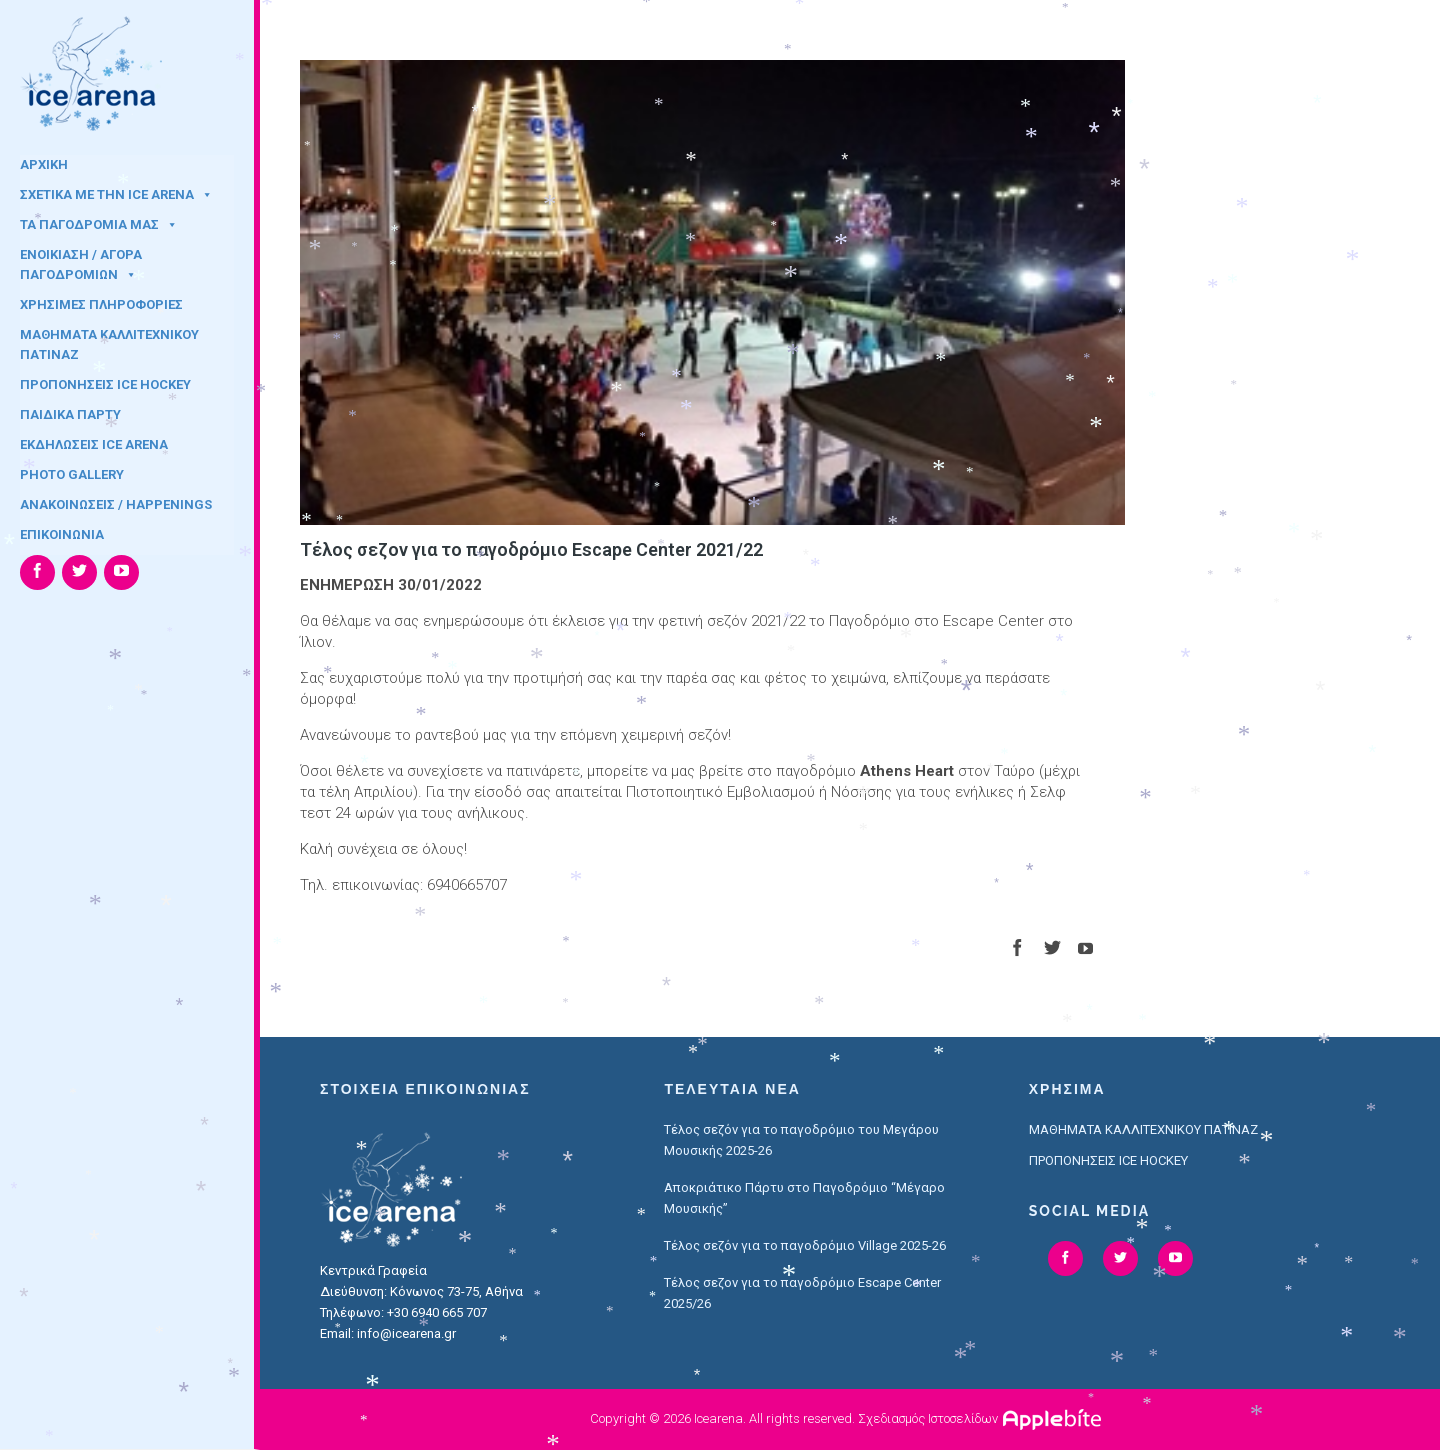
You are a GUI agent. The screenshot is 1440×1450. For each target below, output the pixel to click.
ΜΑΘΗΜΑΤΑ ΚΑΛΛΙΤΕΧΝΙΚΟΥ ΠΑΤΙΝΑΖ (109, 341)
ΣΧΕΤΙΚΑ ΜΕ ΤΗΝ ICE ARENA (116, 194)
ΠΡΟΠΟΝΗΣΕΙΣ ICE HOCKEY (105, 384)
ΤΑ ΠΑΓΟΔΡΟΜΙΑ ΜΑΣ (99, 224)
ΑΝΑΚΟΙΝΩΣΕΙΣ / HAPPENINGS (116, 504)
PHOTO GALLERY (72, 474)
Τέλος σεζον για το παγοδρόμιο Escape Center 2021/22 (531, 549)
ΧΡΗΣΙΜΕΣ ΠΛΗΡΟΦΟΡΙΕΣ (101, 304)
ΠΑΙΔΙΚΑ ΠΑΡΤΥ (70, 414)
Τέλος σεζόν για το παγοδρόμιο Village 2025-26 (805, 1245)
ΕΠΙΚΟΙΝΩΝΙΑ (62, 534)
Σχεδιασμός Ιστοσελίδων (928, 1418)
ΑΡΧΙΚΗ (44, 164)
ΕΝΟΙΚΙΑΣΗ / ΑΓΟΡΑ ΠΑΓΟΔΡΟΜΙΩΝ (81, 261)
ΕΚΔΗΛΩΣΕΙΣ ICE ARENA (94, 444)
